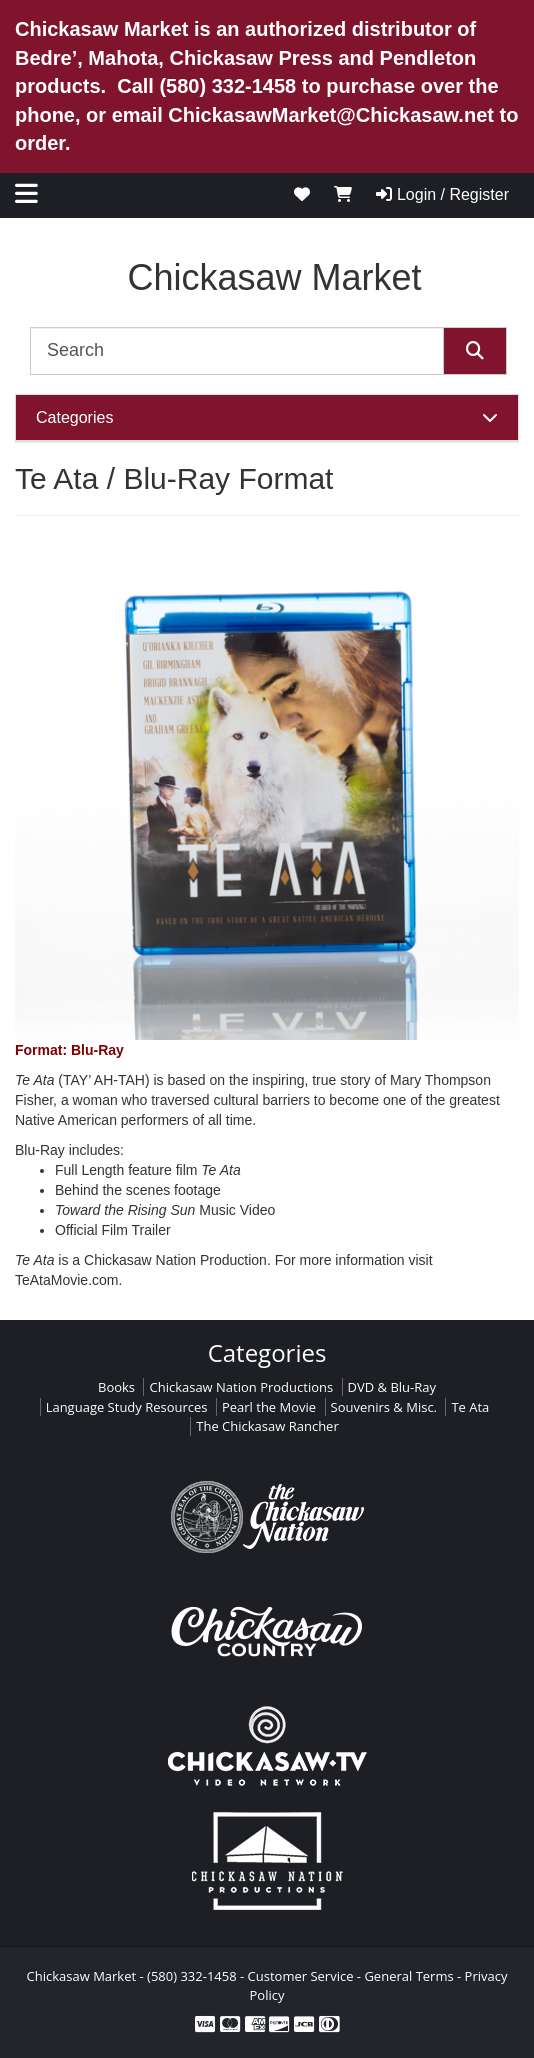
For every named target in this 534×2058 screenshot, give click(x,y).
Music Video (165, 1210)
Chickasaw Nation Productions (241, 1387)
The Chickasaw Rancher (267, 1426)
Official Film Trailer (113, 1230)
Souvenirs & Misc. (384, 1407)
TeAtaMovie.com (66, 1280)
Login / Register (442, 194)
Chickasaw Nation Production (175, 1260)
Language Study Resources (127, 1407)
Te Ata (470, 1407)
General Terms (408, 1976)
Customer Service (301, 1976)
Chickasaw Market (274, 277)
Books (116, 1387)
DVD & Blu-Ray (392, 1387)
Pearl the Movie (269, 1407)
